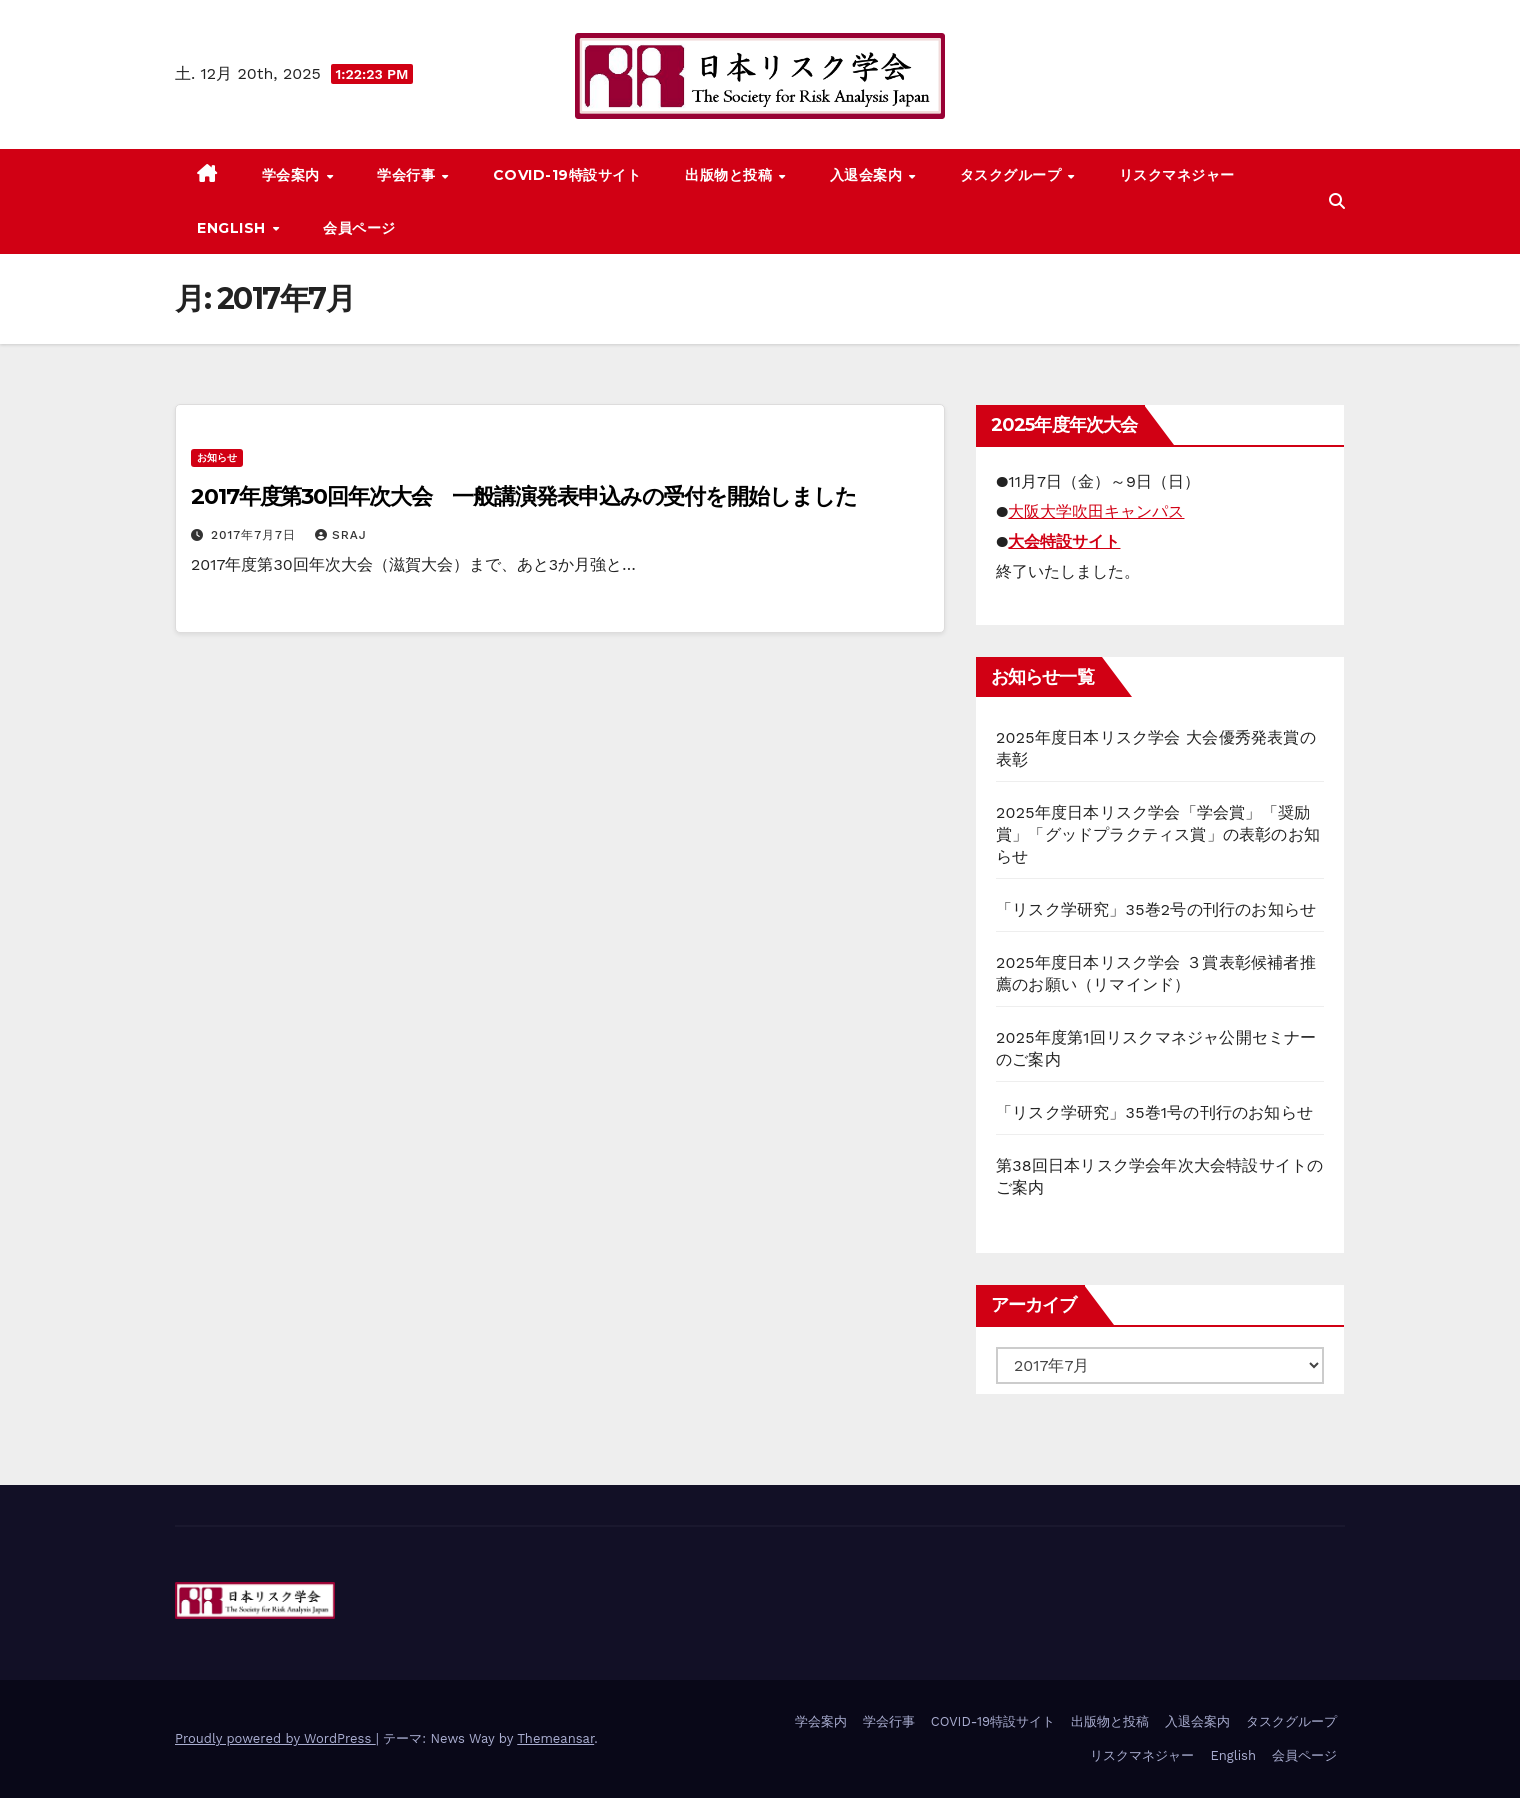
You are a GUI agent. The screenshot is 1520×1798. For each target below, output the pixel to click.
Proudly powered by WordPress (275, 1738)
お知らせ (217, 457)
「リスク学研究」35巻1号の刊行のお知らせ (1154, 1112)
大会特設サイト (1064, 541)
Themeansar (555, 1738)
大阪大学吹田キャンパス (1096, 511)
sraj (341, 535)
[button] (1337, 201)
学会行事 (408, 175)
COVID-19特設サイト (567, 175)
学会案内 (293, 175)
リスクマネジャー (1177, 175)
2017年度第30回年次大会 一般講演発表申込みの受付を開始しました (524, 496)
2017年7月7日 (256, 535)
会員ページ (359, 228)
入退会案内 (868, 175)
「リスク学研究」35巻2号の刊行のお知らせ (1156, 909)
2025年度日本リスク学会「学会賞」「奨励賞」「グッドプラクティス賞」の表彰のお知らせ (1158, 834)
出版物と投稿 (731, 175)
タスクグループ (1013, 175)
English (233, 228)
